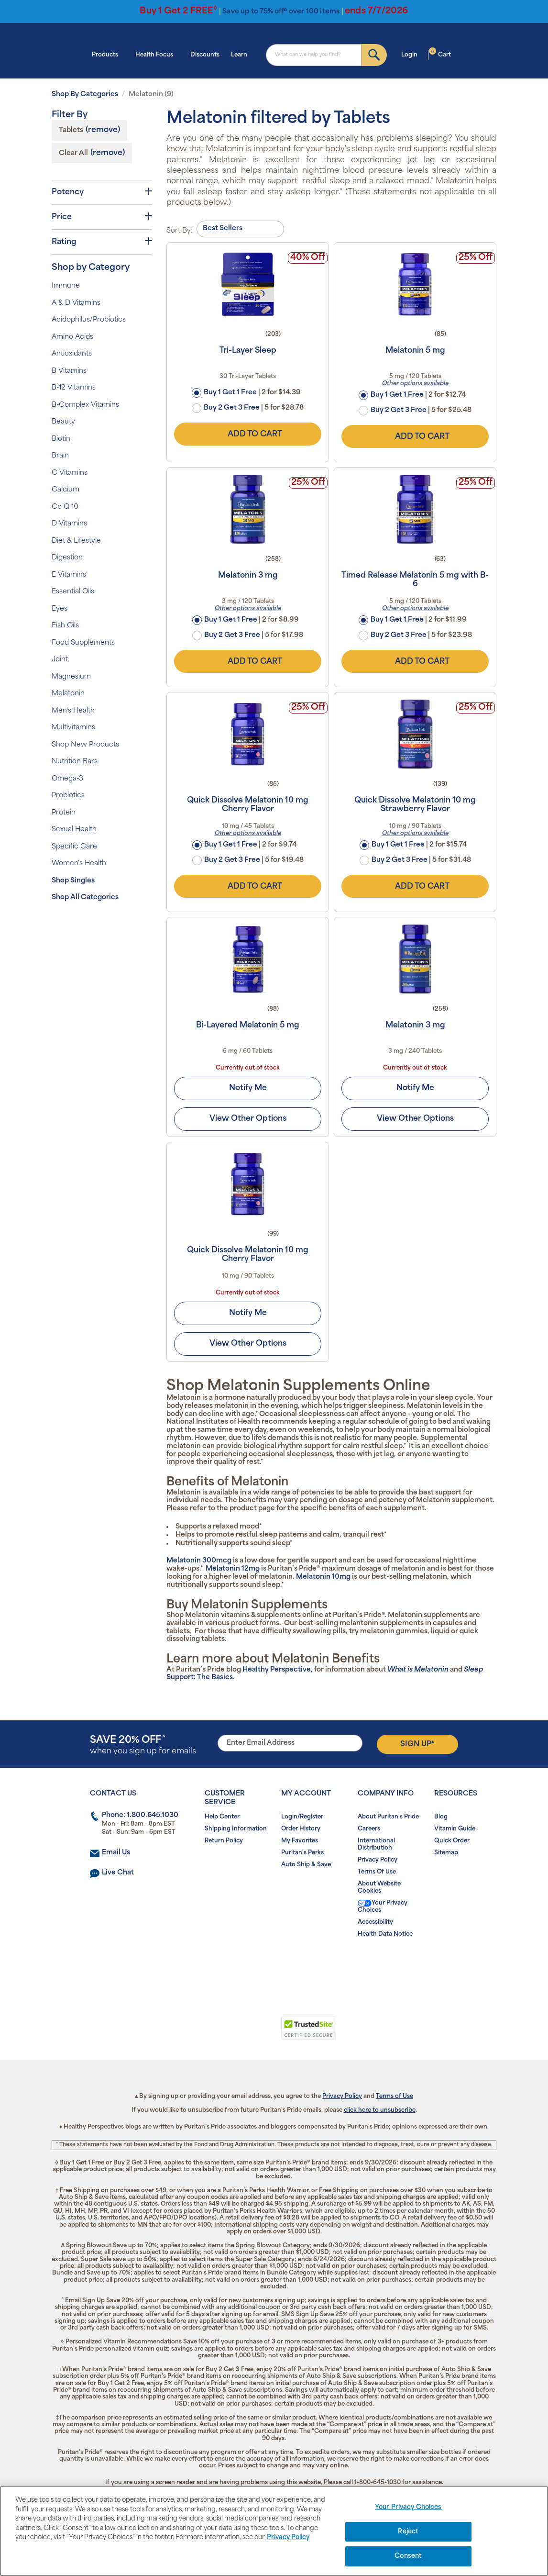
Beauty (63, 421)
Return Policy (224, 1841)
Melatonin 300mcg (198, 1560)
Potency (102, 192)
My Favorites (299, 1841)
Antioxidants (72, 353)
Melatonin (68, 693)
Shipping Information (236, 1829)
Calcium (65, 489)
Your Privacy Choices (382, 1906)
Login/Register (302, 1817)
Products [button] (108, 54)
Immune (66, 286)
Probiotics (68, 795)
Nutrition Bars (75, 761)
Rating (102, 241)
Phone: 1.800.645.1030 (140, 1815)
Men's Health (73, 710)
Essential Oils (73, 591)
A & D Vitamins (76, 303)
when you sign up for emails (143, 1745)
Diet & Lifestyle (76, 541)
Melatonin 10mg (323, 1577)
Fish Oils (65, 625)
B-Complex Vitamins (85, 405)
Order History (300, 1829)
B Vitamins (69, 371)
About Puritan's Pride (388, 1817)
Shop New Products (85, 744)
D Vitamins (69, 523)
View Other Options (247, 1119)
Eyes (59, 609)
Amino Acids (72, 337)
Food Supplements (83, 643)
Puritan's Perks (302, 1853)
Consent (408, 2556)
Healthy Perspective (276, 1669)
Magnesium (71, 676)
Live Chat (118, 1872)
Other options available (415, 384)
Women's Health (79, 863)
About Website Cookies (379, 1887)
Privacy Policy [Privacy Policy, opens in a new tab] (288, 2537)
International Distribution (376, 1844)
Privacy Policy (377, 1860)
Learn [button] (242, 54)
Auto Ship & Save (306, 1865)
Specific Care (74, 846)
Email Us (116, 1852)
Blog (441, 1817)
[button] (234, 2033)
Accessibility (375, 1922)
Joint (60, 659)
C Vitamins (70, 473)
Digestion (67, 557)
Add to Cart (247, 434)
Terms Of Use (377, 1872)
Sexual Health (74, 829)
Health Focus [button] (157, 54)
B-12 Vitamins (74, 387)
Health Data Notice (385, 1934)
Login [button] (412, 54)
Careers (369, 1829)
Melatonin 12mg (233, 1568)
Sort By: (179, 230)
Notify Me (248, 1088)
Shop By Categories (85, 94)
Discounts (204, 55)
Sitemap (446, 1853)
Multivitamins (73, 727)
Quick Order (452, 1841)
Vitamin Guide (454, 1829)
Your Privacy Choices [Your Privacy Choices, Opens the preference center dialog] (408, 2507)
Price (102, 216)
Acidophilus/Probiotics (89, 319)
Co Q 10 (65, 507)
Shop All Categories (85, 897)
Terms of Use (394, 2096)
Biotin (61, 439)
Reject (408, 2532)
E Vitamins (69, 575)
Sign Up (417, 1744)
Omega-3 (67, 778)
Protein (64, 812)
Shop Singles (73, 880)
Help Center (222, 1817)
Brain (60, 455)
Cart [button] (440, 54)
